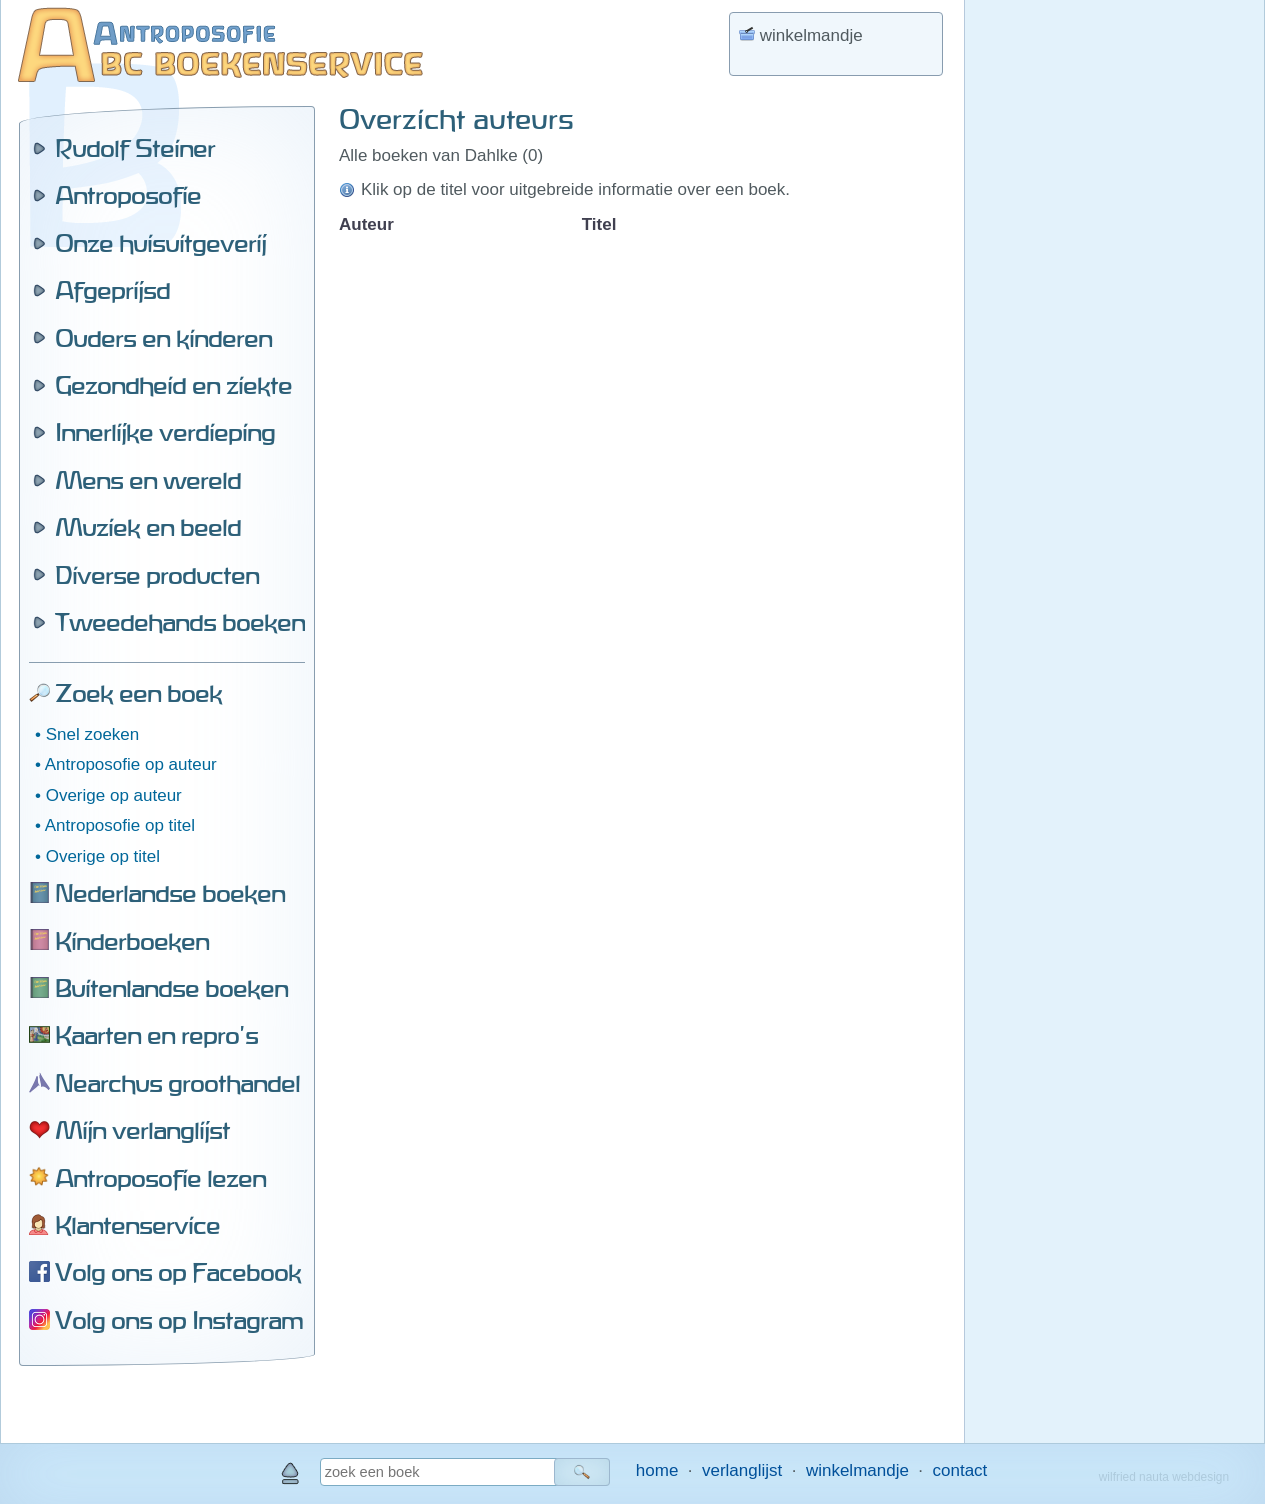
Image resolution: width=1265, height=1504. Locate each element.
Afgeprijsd (112, 290)
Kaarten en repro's (156, 1035)
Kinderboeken (132, 941)
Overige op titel (103, 856)
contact (960, 1470)
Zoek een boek (138, 693)
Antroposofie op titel (120, 825)
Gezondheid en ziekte (173, 385)
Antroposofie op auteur (131, 764)
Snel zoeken (93, 734)
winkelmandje (857, 1470)
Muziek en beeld (148, 527)
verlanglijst (742, 1470)
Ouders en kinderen (163, 338)
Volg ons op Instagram (179, 1320)
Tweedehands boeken (180, 622)
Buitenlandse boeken (171, 988)
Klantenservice (137, 1225)
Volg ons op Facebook (178, 1272)
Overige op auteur (114, 795)
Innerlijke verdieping (165, 432)
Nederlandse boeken (170, 893)
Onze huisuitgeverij (160, 243)
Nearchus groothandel (177, 1083)
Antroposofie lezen (160, 1178)
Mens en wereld (148, 480)
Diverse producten (157, 575)
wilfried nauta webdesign (1164, 1477)
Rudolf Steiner (135, 148)
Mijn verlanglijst (142, 1130)
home (657, 1470)
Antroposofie (128, 195)
